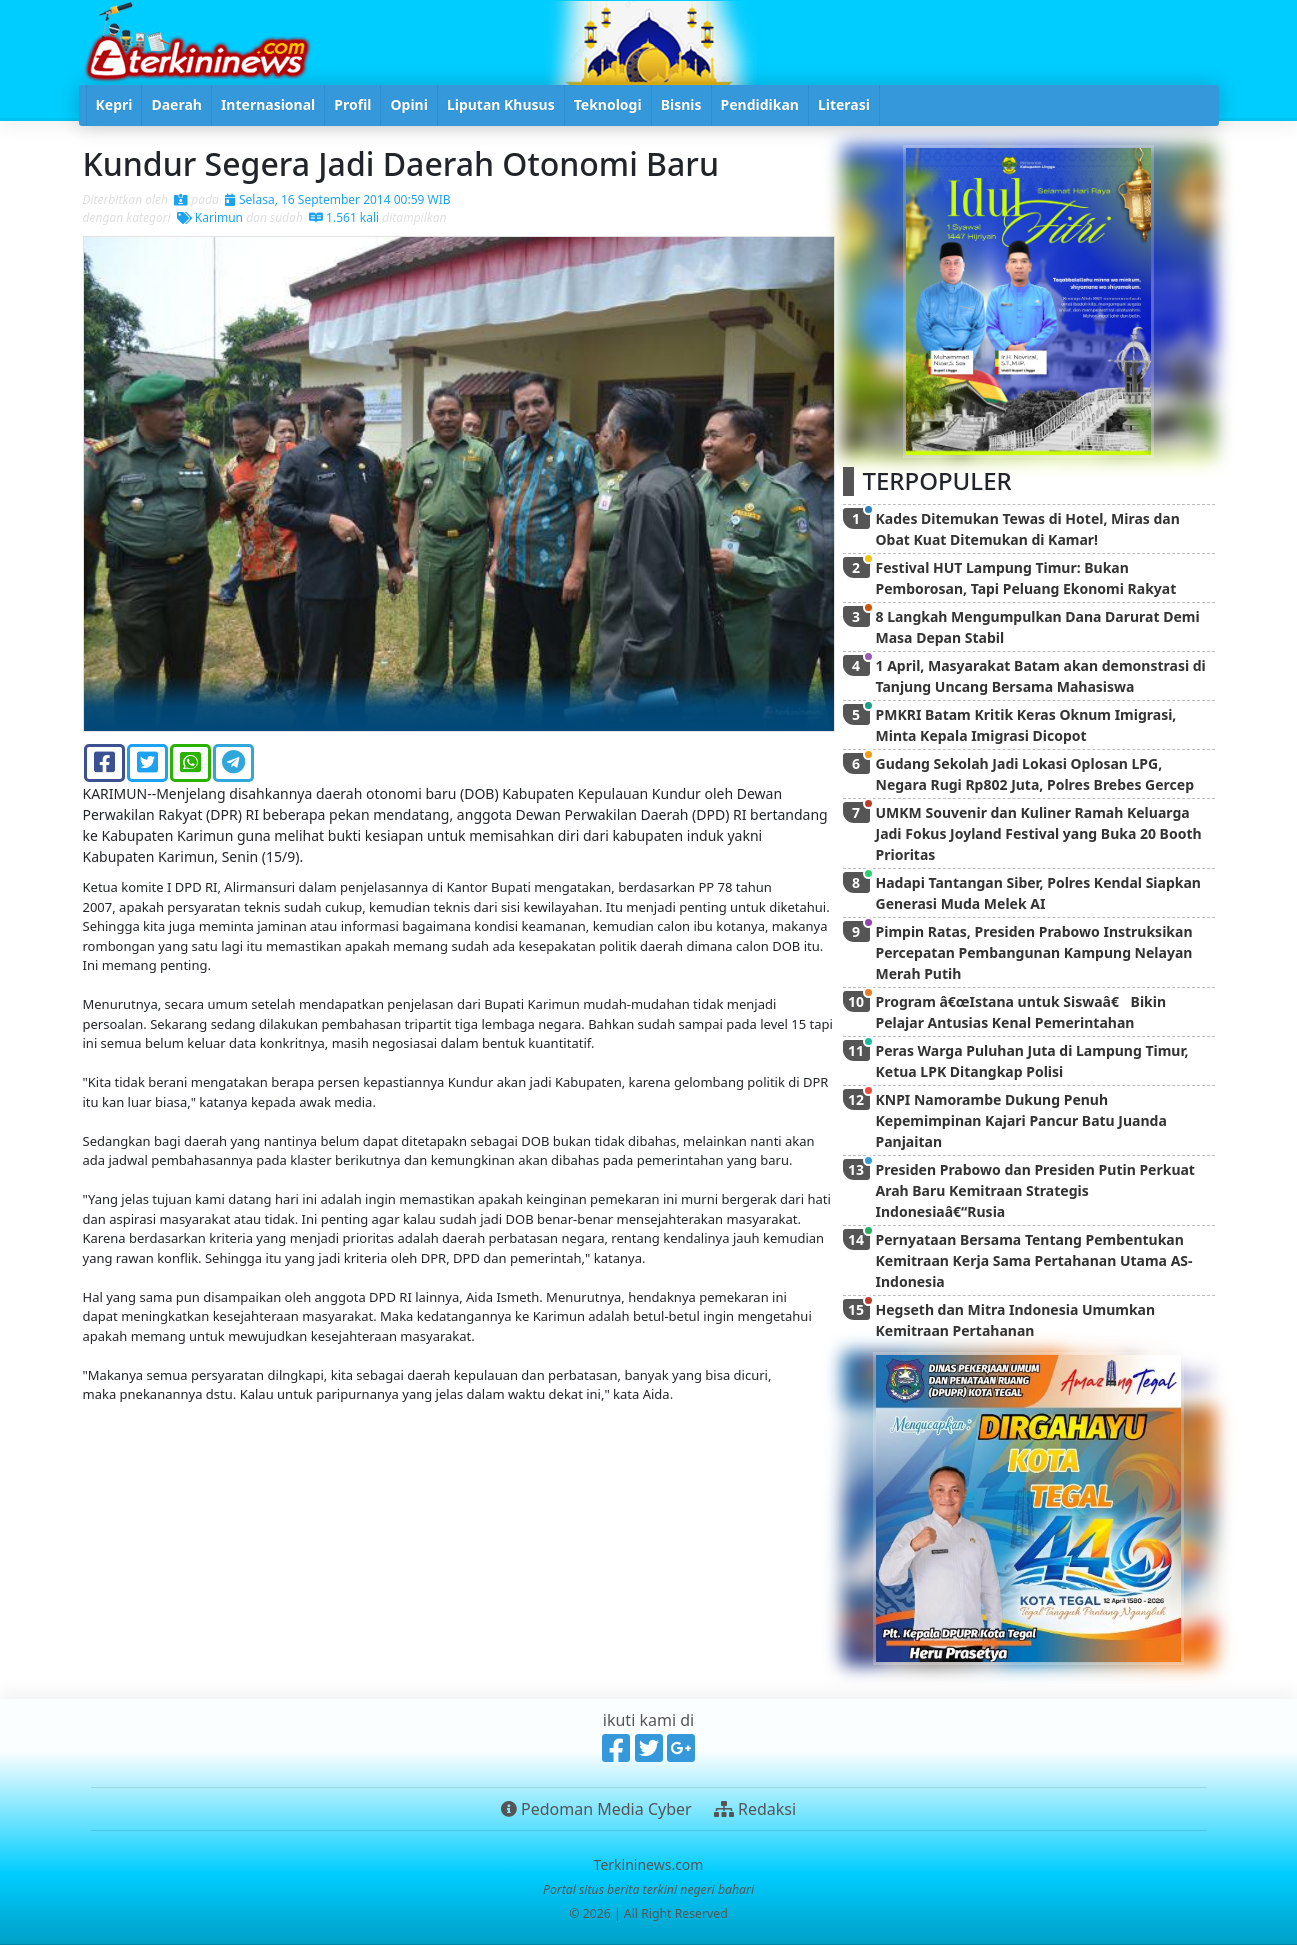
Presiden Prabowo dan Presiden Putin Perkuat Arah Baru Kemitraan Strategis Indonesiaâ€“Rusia (1035, 1190)
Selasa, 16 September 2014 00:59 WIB (338, 199)
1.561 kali (344, 217)
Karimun (210, 217)
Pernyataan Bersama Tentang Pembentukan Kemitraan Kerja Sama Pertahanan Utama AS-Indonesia (1034, 1260)
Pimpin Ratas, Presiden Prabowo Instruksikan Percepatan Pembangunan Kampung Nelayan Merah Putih (1034, 952)
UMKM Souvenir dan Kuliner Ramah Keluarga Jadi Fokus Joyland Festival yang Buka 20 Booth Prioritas (1039, 833)
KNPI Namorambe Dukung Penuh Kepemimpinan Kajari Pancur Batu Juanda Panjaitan (1021, 1120)
